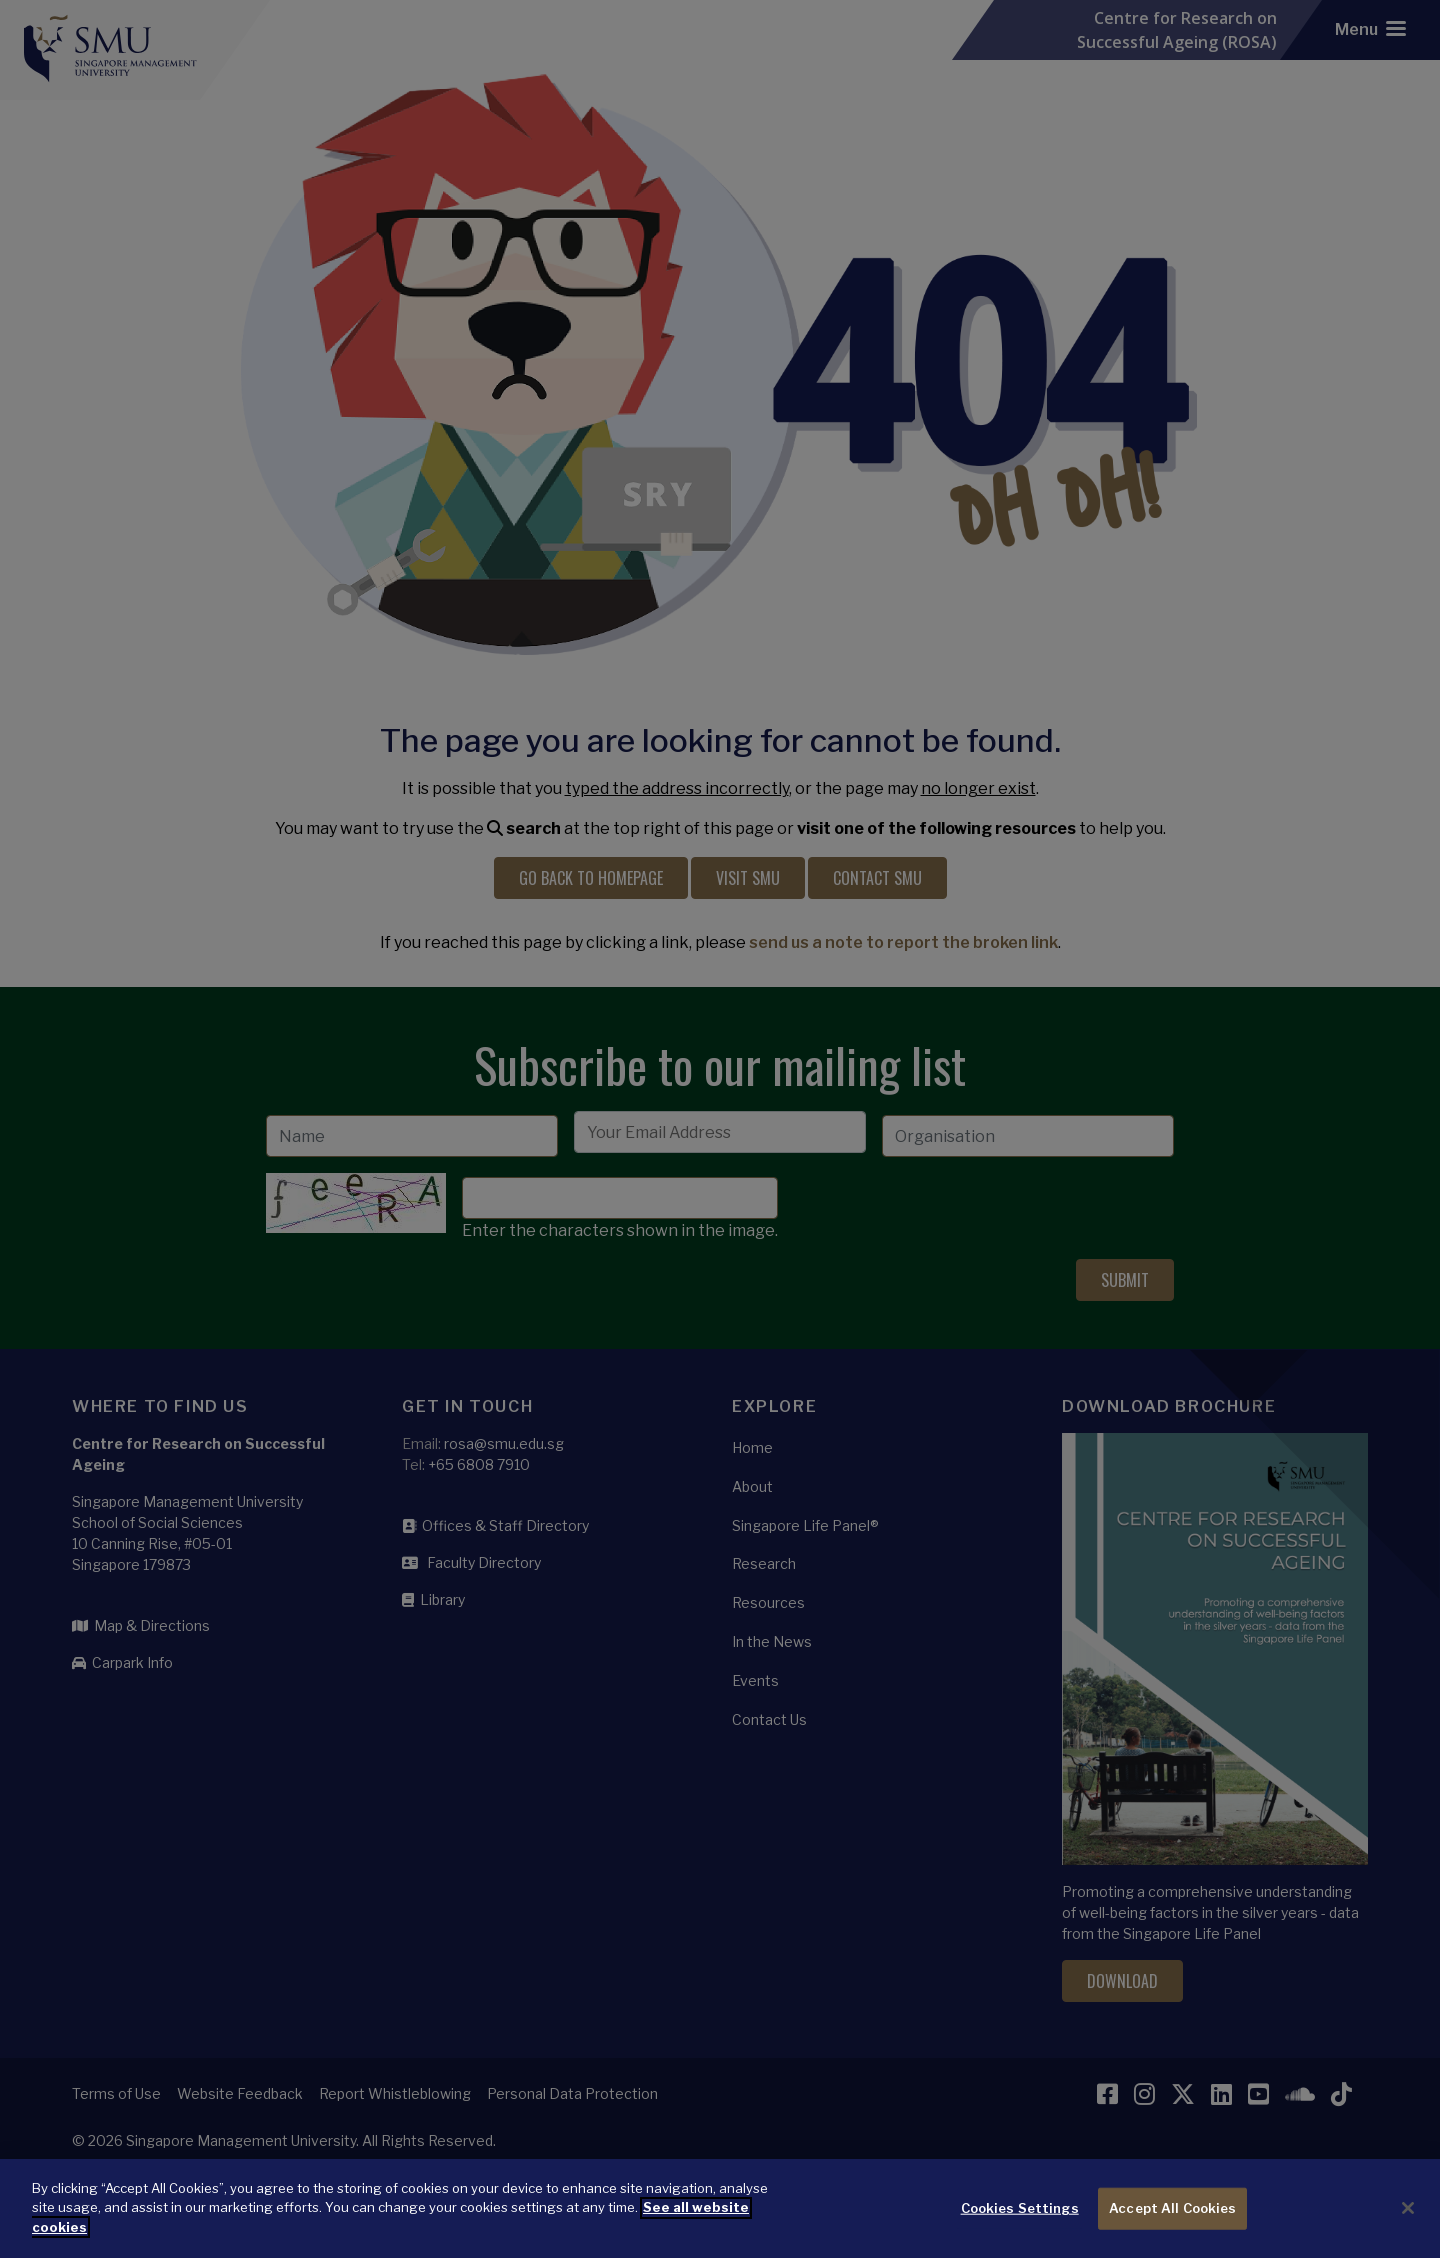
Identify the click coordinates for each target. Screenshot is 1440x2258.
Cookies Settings (1020, 2223)
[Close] (1408, 2223)
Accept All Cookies (1172, 2223)
